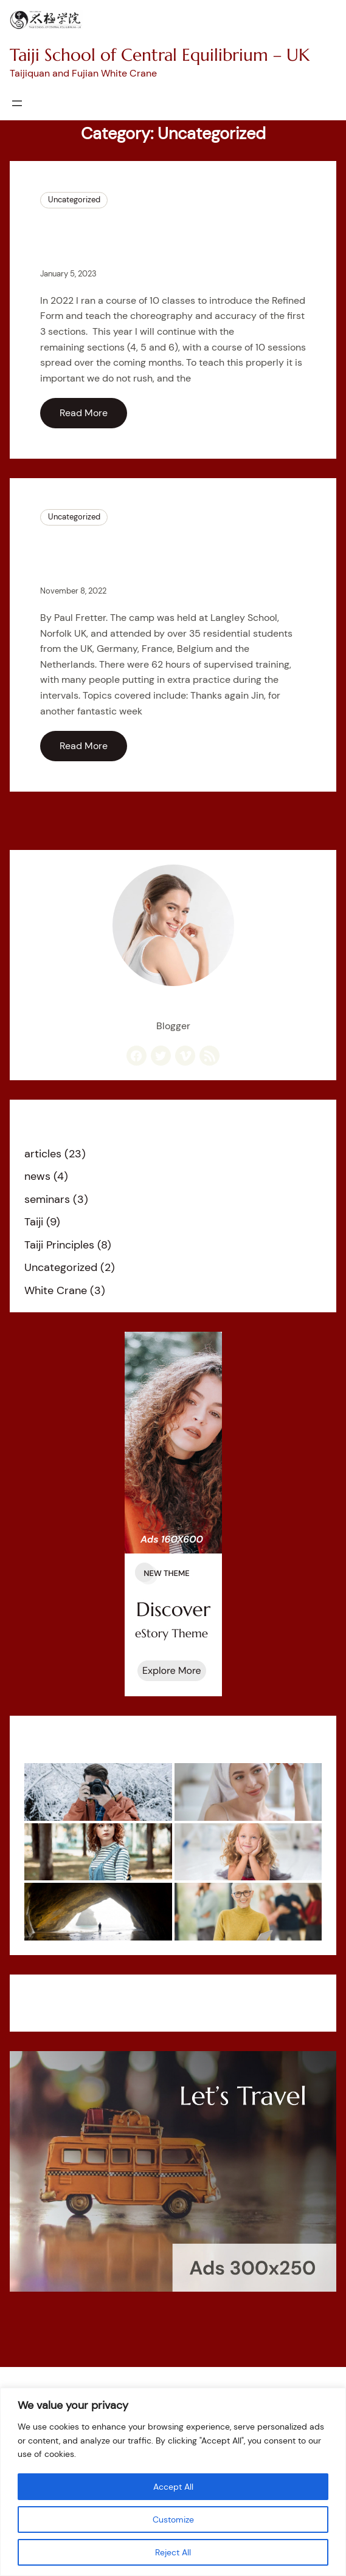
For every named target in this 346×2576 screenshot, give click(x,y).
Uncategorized (74, 199)
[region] (173, 2482)
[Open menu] (17, 103)
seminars (47, 1199)
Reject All (173, 2552)
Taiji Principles (59, 1245)
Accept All (173, 2486)
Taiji (33, 1221)
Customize (173, 2519)
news (37, 1176)
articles (42, 1153)
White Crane (55, 1290)
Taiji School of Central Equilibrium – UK (160, 55)
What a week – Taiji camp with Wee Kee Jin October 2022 (172, 554)
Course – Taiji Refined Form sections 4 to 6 (142, 237)
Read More (84, 412)
